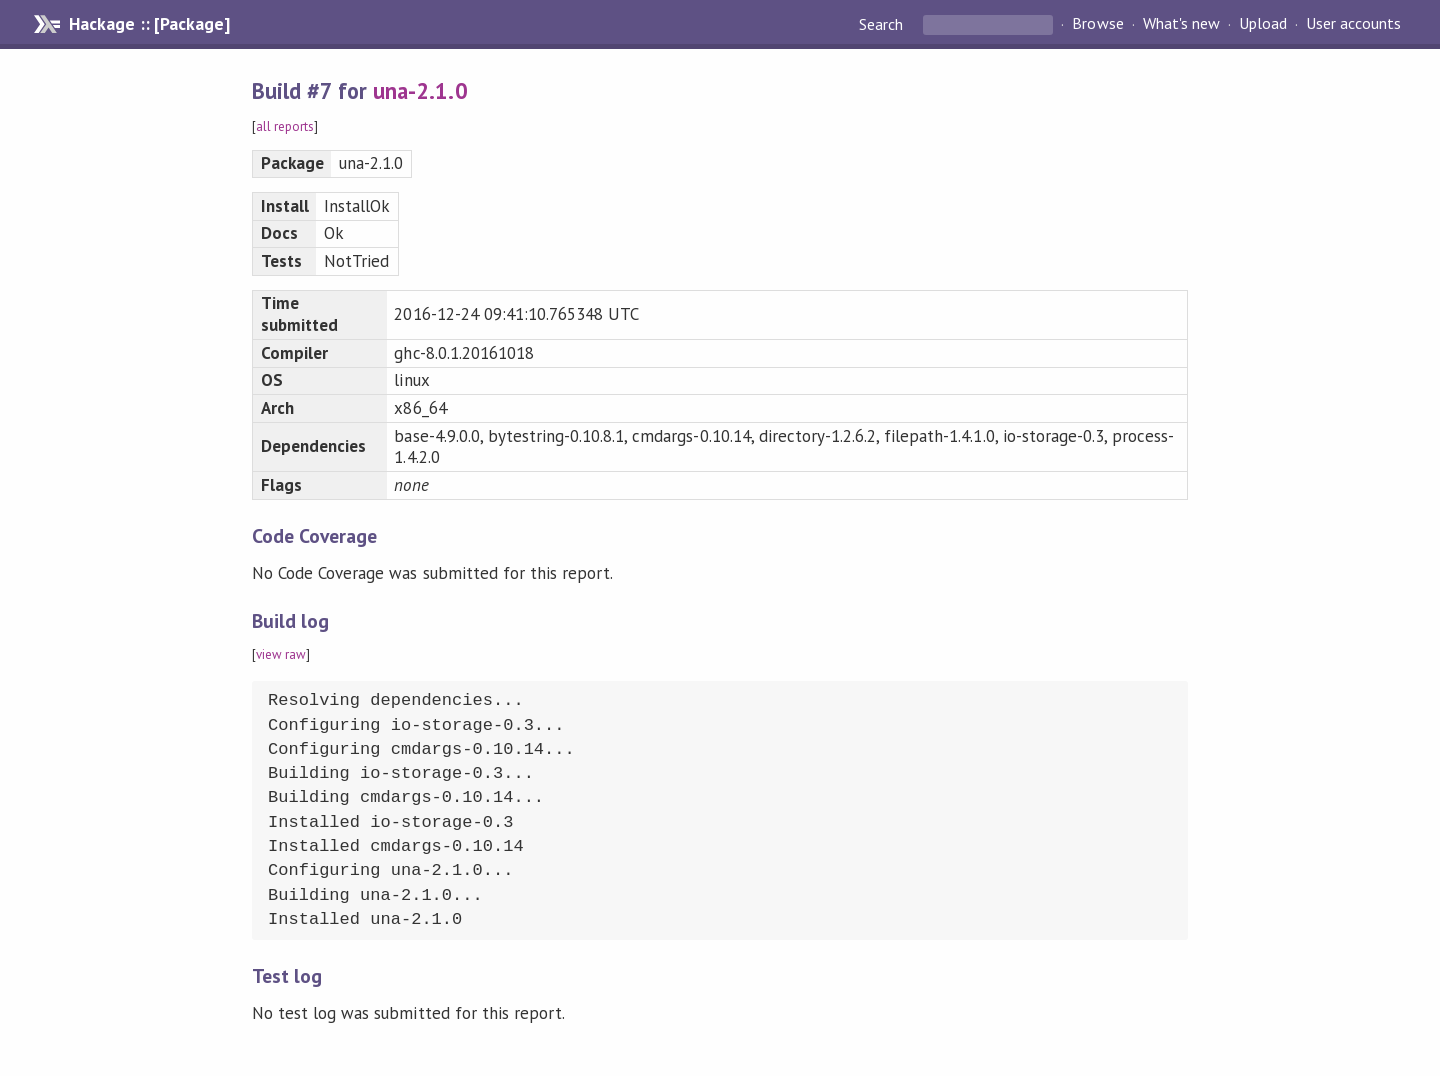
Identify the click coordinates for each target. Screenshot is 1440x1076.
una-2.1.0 (420, 90)
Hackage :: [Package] (149, 24)
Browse (1097, 24)
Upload (1263, 24)
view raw (281, 654)
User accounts (1353, 24)
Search (883, 24)
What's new (1181, 24)
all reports (285, 126)
